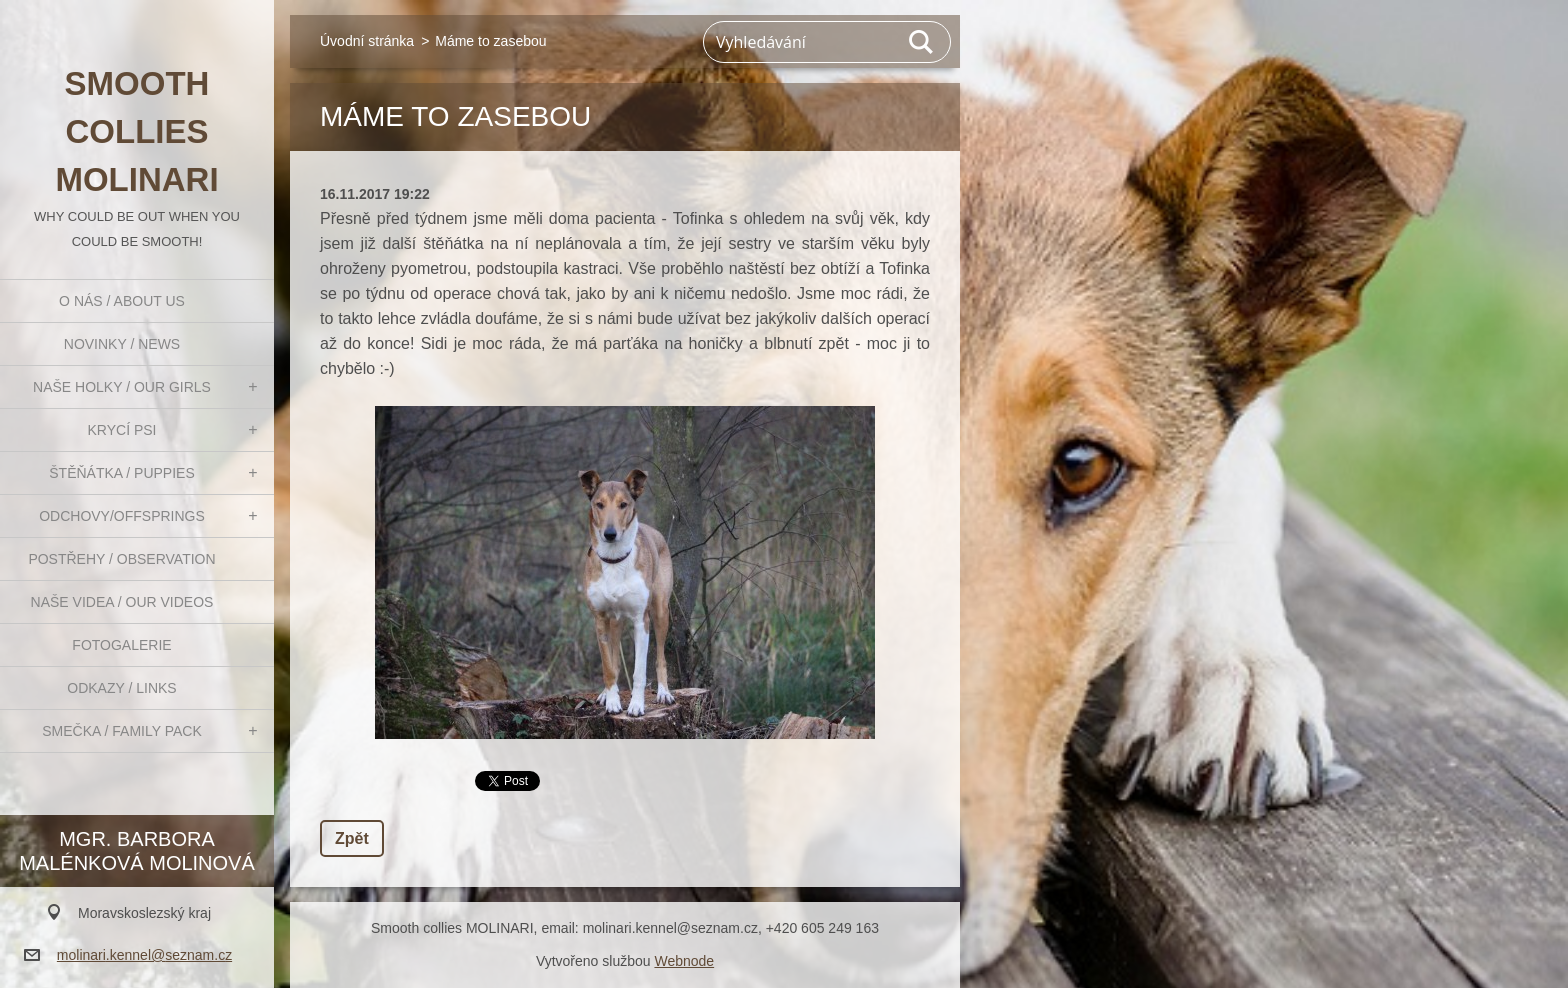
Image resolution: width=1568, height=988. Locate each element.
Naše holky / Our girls (122, 387)
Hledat (922, 42)
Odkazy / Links (121, 688)
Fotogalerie (121, 645)
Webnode (684, 961)
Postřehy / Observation (121, 559)
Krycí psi (122, 430)
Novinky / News (122, 344)
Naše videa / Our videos (122, 602)
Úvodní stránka (367, 41)
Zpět (352, 838)
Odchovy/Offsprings (122, 516)
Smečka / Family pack (122, 731)
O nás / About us (122, 301)
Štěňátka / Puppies (122, 473)
